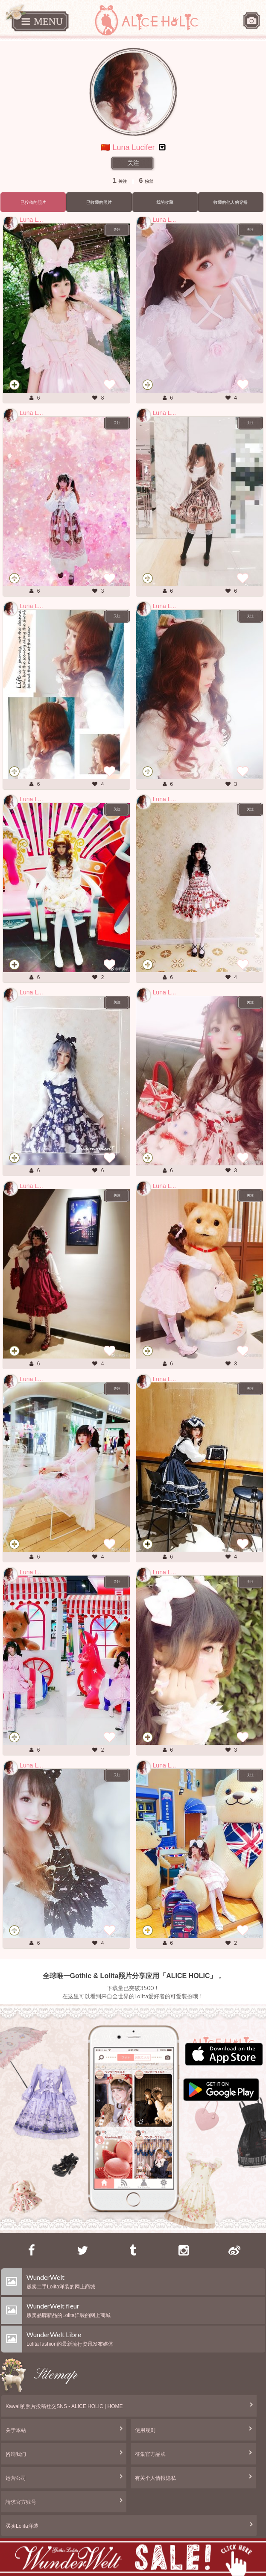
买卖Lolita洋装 (22, 2526)
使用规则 (145, 2430)
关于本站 (16, 2430)
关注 (133, 162)
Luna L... (31, 219)
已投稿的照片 (33, 202)
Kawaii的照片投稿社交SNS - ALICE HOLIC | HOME (64, 2406)
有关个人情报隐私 (155, 2478)
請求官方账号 (21, 2502)
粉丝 (146, 181)
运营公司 (16, 2478)
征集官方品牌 (150, 2454)
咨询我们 (16, 2454)
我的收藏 (164, 202)
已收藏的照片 (99, 202)
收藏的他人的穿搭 (230, 202)
